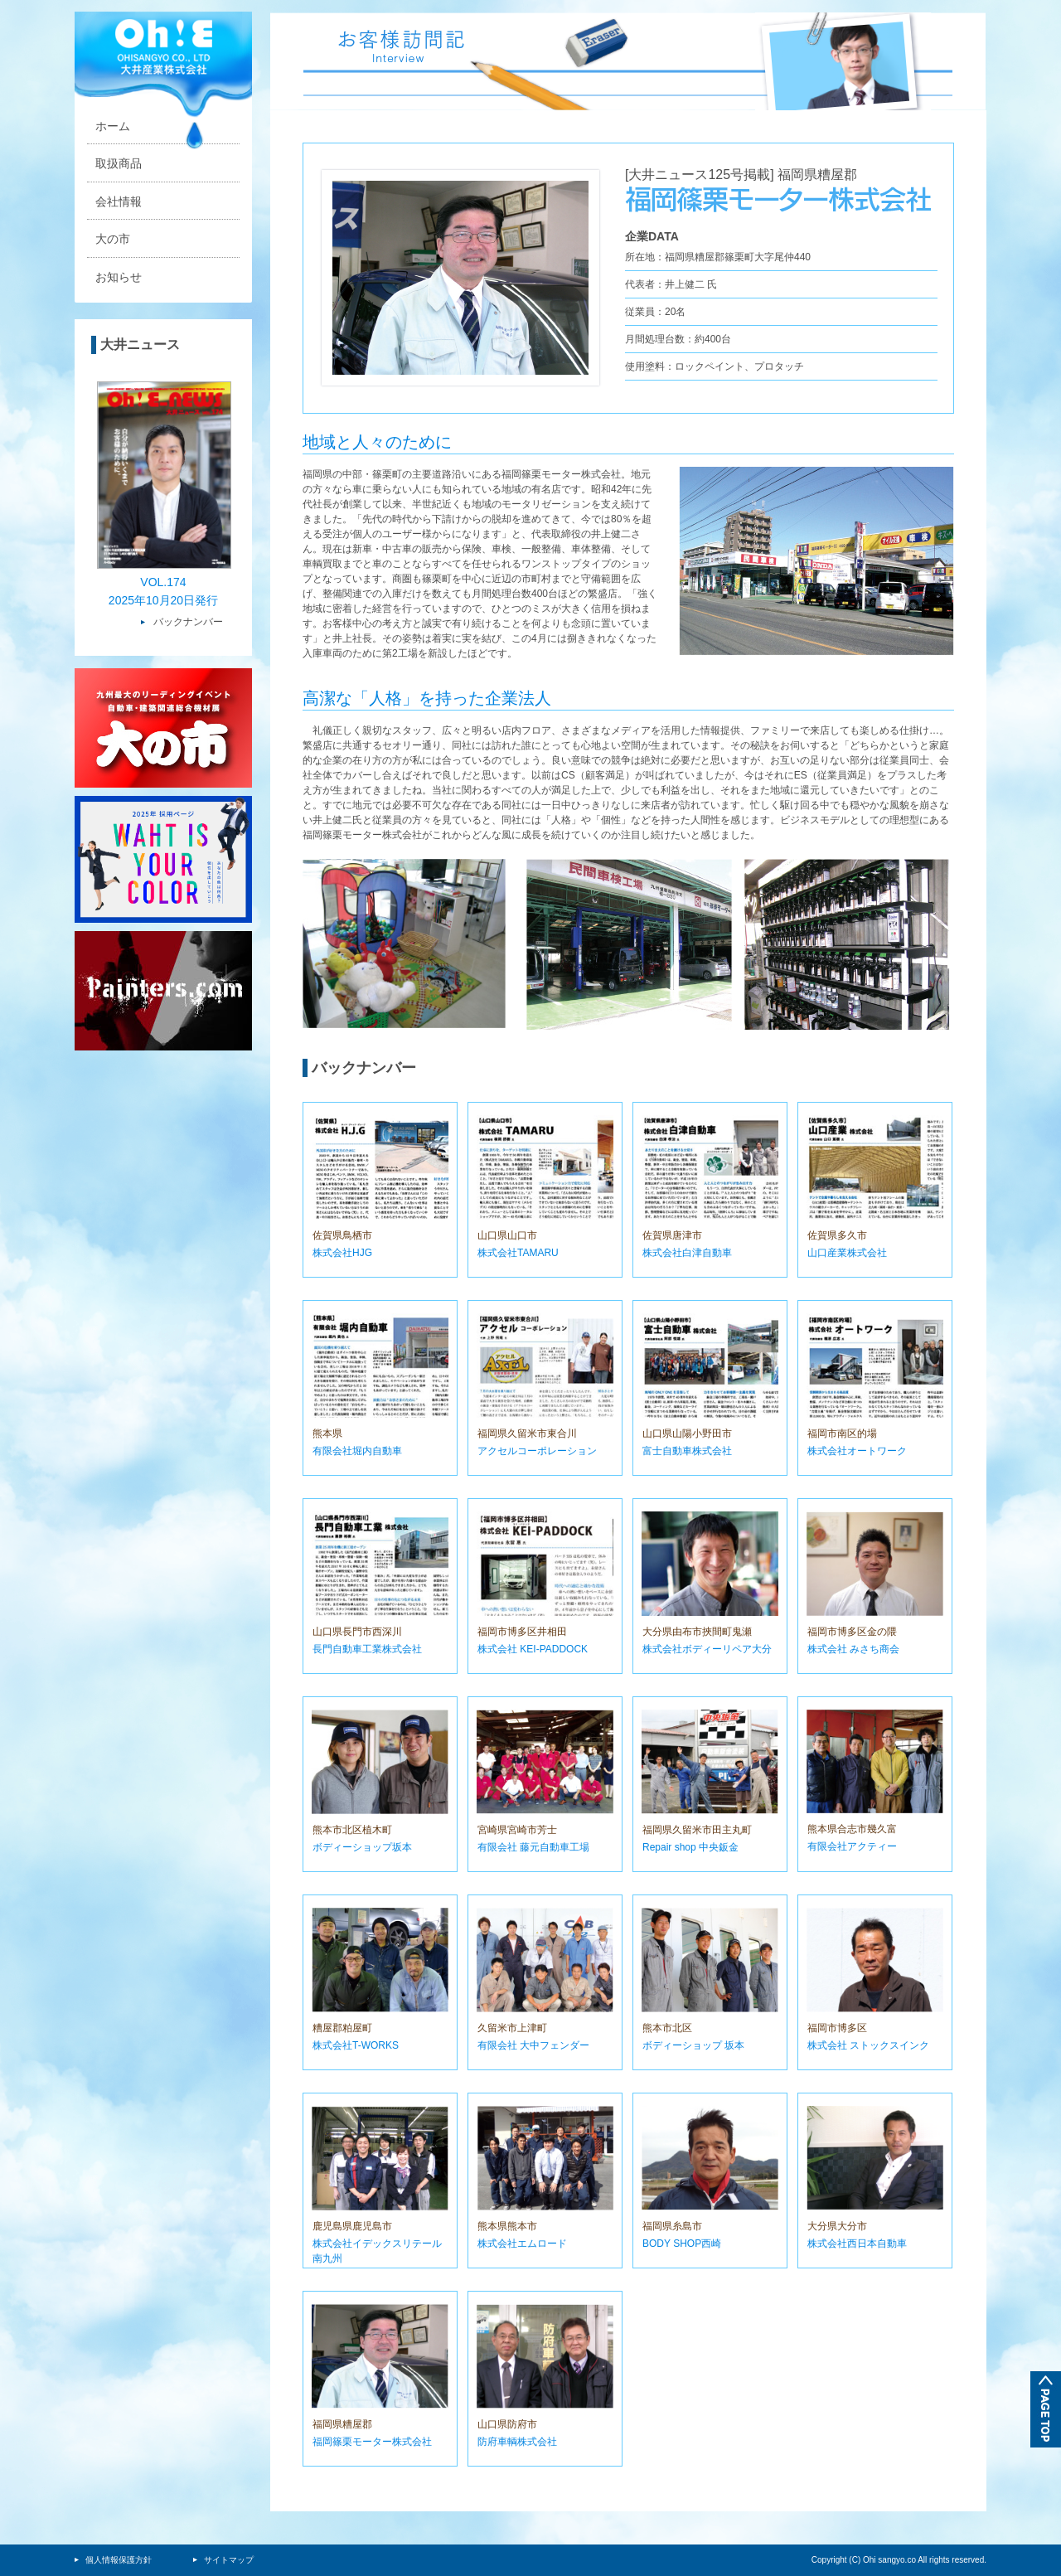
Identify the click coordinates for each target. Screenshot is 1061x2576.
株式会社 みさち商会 (853, 1649)
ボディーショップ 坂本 (693, 2045)
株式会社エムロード (522, 2243)
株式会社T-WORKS (355, 2045)
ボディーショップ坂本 (362, 1847)
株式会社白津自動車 (687, 1253)
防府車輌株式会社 (517, 2441)
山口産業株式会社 (847, 1253)
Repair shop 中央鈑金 (690, 1847)
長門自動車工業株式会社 (367, 1649)
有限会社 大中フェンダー (533, 2045)
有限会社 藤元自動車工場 (533, 1847)
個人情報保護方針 (113, 2559)
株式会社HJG (342, 1253)
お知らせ (118, 277)
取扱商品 (118, 163)
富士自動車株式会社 (687, 1451)
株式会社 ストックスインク (868, 2045)
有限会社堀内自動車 (357, 1451)
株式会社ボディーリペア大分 (707, 1649)
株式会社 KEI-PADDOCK (532, 1649)
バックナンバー (188, 622)
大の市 (112, 238)
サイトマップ (223, 2559)
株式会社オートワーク (857, 1451)
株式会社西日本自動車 (857, 2243)
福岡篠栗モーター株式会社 (372, 2441)
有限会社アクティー (852, 1846)
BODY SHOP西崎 (681, 2243)
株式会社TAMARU (518, 1253)
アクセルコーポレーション (537, 1451)
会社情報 (118, 201)
